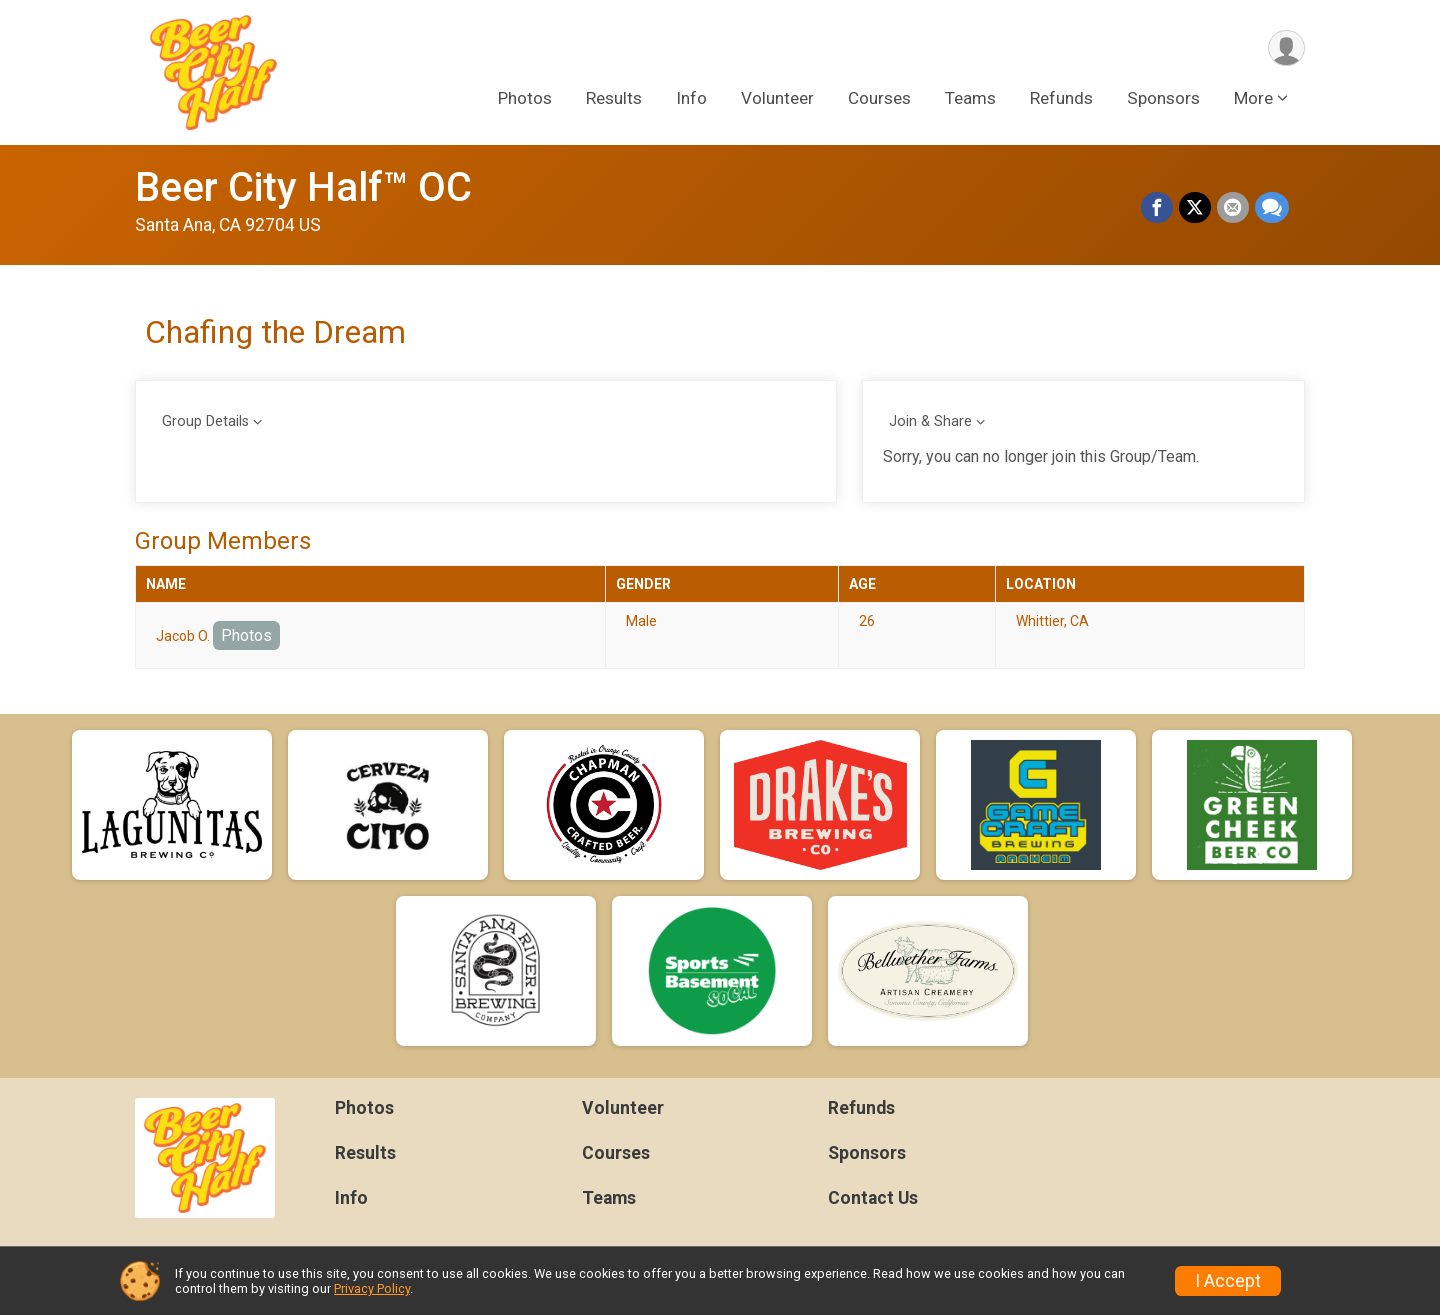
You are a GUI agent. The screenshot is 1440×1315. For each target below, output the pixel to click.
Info (691, 99)
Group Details (205, 421)
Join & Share (930, 421)
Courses (879, 99)
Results (614, 99)
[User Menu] (1286, 48)
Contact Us (873, 1198)
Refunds (1061, 99)
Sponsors (1163, 99)
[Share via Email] (1233, 208)
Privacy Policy (372, 1288)
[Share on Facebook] (1157, 208)
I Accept (1228, 1281)
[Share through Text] (1272, 208)
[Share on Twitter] (1195, 208)
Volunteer (777, 99)
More (1253, 99)
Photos (525, 99)
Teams (970, 99)
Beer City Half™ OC (303, 187)
